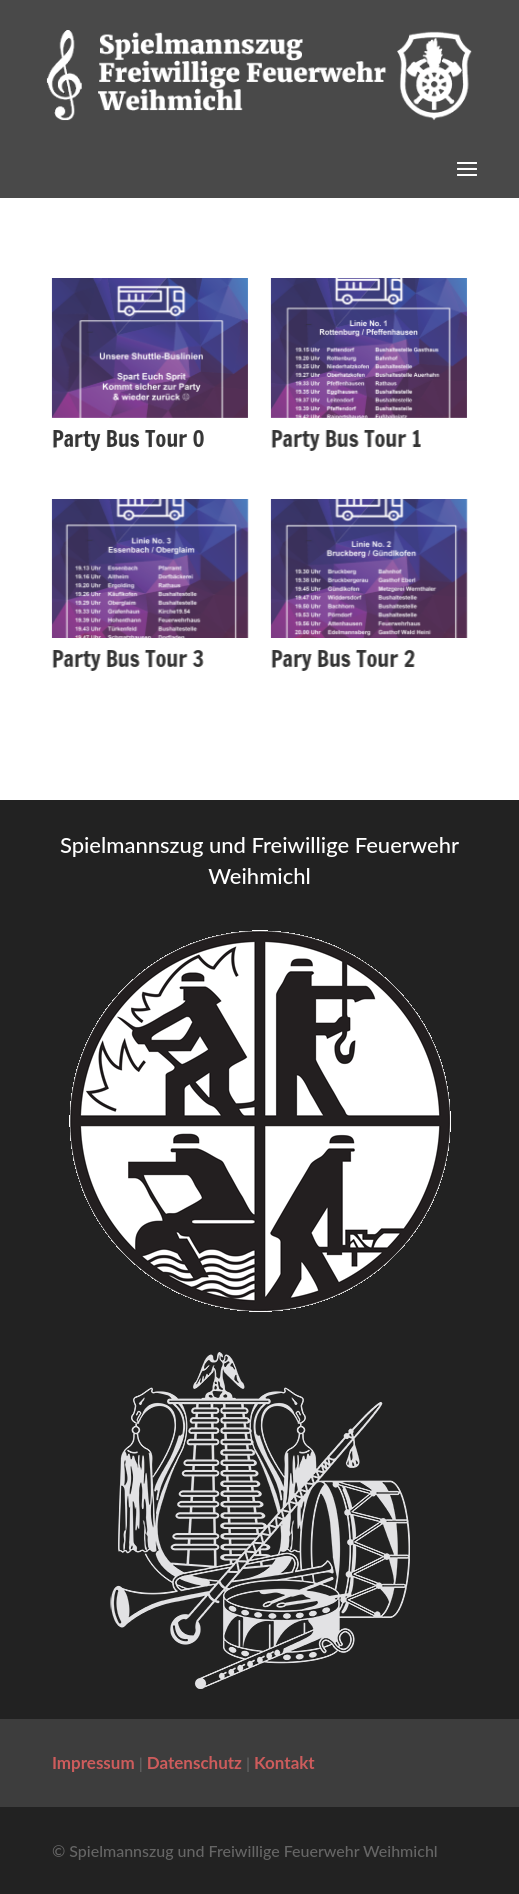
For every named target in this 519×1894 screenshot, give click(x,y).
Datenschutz (194, 1762)
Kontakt (284, 1762)
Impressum (93, 1762)
